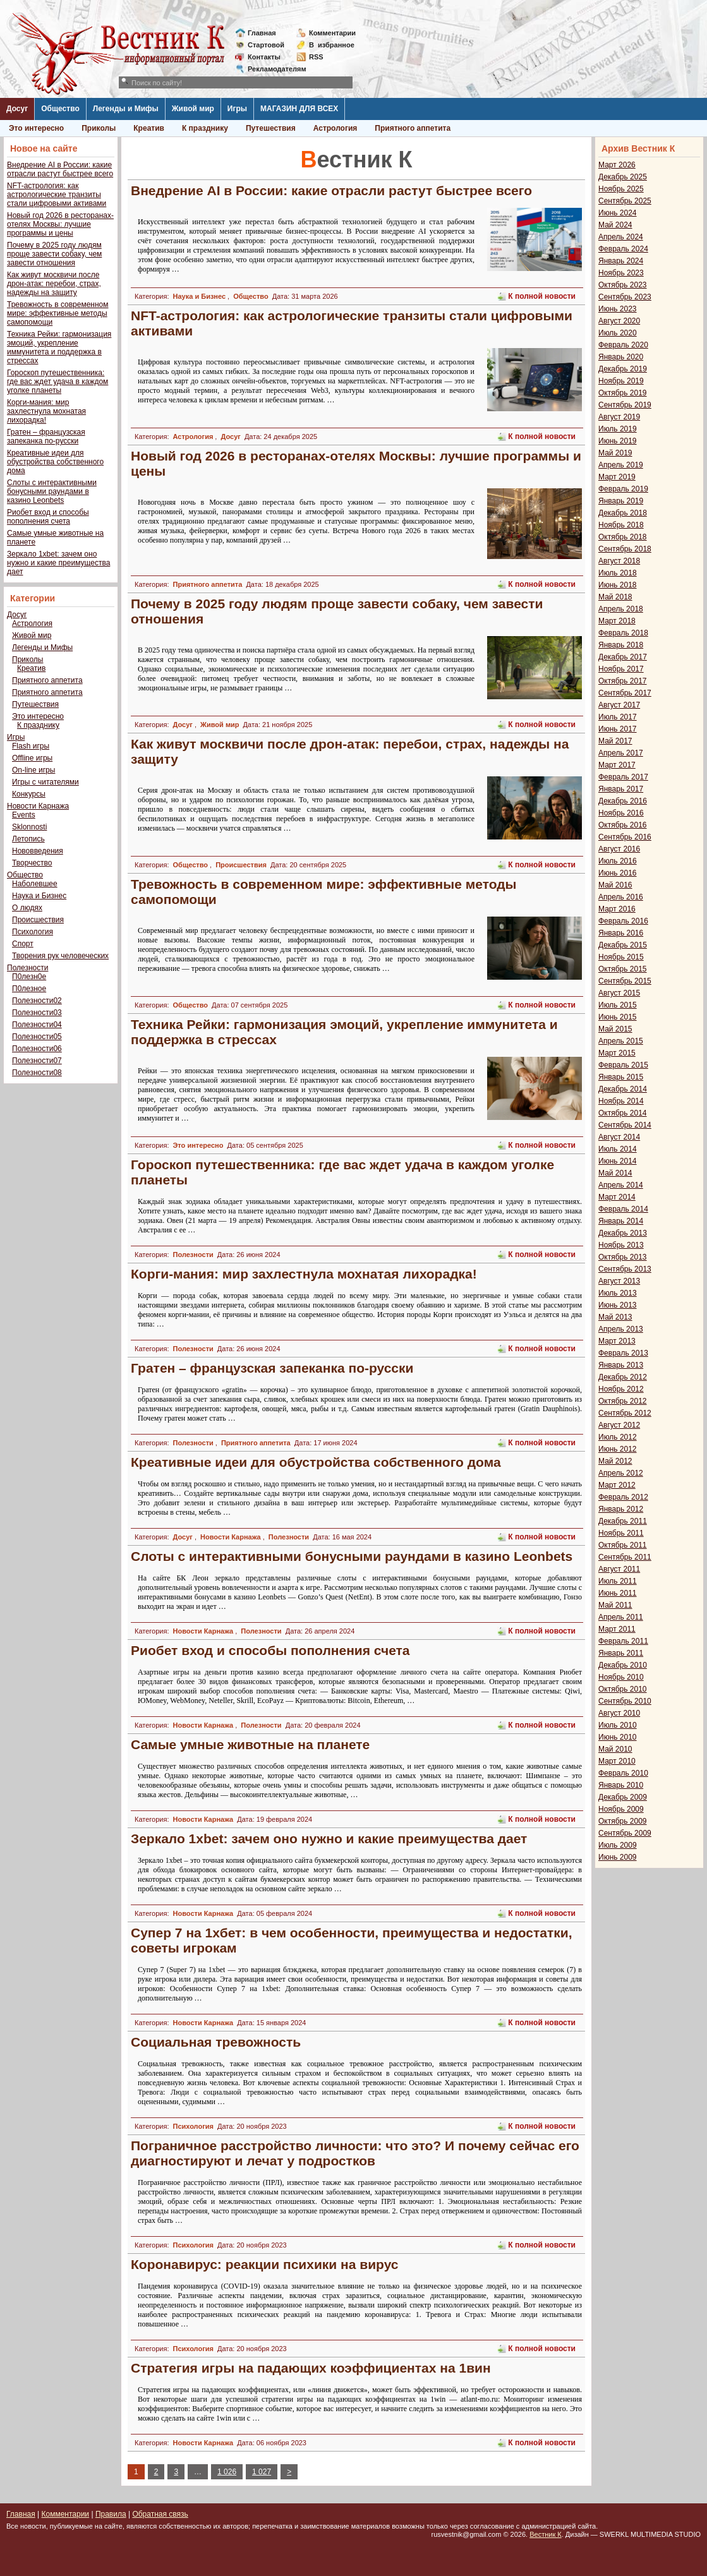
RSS (316, 57)
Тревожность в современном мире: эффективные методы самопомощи (58, 313)
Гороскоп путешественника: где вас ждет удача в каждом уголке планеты (57, 381)
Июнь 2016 (617, 873)
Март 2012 (617, 1485)
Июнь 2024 (617, 212)
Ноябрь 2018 (621, 525)
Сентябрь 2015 (624, 981)
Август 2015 (619, 993)
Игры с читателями (45, 782)
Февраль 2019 (623, 489)
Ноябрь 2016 (621, 813)
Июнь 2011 (617, 1593)
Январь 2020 (620, 356)
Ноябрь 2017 (621, 669)
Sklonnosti (29, 826)
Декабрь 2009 (622, 1797)
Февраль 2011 (623, 1641)
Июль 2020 (617, 332)
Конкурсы (28, 794)
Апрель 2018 (620, 609)
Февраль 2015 (623, 1065)
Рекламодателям (272, 69)
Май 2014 (615, 1173)
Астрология (335, 128)
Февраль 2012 (623, 1497)
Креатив (148, 128)
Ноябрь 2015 (621, 957)
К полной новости (542, 296)
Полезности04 (37, 1024)
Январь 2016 (620, 933)
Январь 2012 (620, 1509)
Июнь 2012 (617, 1449)
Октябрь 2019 (622, 392)
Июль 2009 (617, 1845)
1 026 (226, 2471)
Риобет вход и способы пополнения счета (48, 517)
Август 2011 (619, 1569)
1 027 (261, 2471)
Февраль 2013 (623, 1353)
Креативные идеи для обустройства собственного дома (55, 461)
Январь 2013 (620, 1365)
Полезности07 (37, 1060)
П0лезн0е (29, 976)
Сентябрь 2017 (624, 693)
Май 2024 (615, 224)
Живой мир (193, 108)
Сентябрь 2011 (624, 1557)
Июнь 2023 (617, 308)
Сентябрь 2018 (624, 549)
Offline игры (32, 758)
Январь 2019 (620, 501)
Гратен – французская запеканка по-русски (46, 436)
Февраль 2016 (623, 921)
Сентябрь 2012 (624, 1413)
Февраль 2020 (623, 344)
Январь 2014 (620, 1221)
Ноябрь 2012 (621, 1389)
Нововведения (37, 850)
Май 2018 (615, 597)
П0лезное (29, 988)
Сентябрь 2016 (624, 837)
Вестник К (545, 2534)
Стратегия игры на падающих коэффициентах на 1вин (311, 2368)
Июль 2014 (617, 1149)
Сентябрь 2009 (624, 1833)
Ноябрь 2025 (621, 188)
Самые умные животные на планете (250, 1744)
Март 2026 (617, 164)
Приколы (99, 128)
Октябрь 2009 (622, 1821)
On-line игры (33, 770)
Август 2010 (619, 1713)
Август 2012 (619, 1425)
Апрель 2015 (620, 1041)
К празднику (205, 128)
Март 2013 (617, 1341)
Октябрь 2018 (622, 537)
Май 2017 (615, 741)
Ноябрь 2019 (621, 380)
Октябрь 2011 (622, 1545)
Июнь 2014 (617, 1161)
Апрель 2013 (620, 1329)
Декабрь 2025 (622, 176)
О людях (27, 907)
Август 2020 (619, 320)
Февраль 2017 (623, 777)
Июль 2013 (617, 1293)
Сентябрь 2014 (624, 1125)
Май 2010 (615, 1749)
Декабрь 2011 (622, 1521)
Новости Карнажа (38, 806)
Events (23, 814)
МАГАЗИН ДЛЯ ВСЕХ (299, 108)
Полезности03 (37, 1012)
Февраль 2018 (623, 633)
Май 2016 (615, 885)
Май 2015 (615, 1029)
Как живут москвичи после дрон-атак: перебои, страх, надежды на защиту (54, 283)
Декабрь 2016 (622, 801)
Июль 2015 (617, 1005)
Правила (110, 2514)
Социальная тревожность (216, 2042)
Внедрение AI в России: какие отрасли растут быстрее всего (60, 169)
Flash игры (30, 746)
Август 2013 (619, 1281)
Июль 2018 (617, 573)
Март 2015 (617, 1053)
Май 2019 (615, 452)
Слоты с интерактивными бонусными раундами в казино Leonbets (52, 491)
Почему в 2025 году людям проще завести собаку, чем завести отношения (54, 254)
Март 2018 (617, 621)
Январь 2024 (620, 260)
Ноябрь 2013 (621, 1245)
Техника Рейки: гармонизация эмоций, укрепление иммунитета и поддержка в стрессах (59, 347)
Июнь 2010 (617, 1737)
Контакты (264, 57)
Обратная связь (160, 2514)
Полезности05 (37, 1036)
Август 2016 (619, 849)
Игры (237, 108)
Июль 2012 (617, 1437)
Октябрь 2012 (622, 1401)
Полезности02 (37, 1000)
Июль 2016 (617, 861)
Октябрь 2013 (622, 1257)
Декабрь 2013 (622, 1233)
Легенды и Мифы (126, 108)
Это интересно (36, 128)
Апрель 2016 (620, 897)
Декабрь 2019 (622, 368)
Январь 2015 (620, 1077)
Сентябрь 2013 (624, 1269)
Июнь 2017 (617, 729)
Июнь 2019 (617, 440)
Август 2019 (619, 416)
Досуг (17, 108)
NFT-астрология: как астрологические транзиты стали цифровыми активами (56, 194)
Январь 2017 (620, 789)
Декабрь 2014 (622, 1089)
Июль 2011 (617, 1581)
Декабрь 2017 (622, 657)
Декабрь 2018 (622, 513)
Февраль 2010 (623, 1773)
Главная (262, 33)
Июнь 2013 (617, 1305)
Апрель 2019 (620, 464)
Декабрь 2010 (622, 1665)
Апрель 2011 (620, 1617)
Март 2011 (617, 1629)
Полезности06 (37, 1048)
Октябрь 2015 (622, 969)
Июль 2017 (617, 717)
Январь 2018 (620, 645)
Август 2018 (619, 561)
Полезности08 (37, 1072)
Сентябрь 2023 (624, 296)
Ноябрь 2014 (621, 1101)
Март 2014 (617, 1197)
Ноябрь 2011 (621, 1533)
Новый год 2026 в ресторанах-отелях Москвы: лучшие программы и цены (60, 224)
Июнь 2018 (617, 585)
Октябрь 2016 (622, 825)
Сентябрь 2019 (624, 404)
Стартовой (266, 45)
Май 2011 (615, 1605)
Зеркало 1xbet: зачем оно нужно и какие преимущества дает (58, 563)
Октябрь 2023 (622, 284)
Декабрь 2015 (622, 945)
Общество (60, 108)
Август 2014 (619, 1137)
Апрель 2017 (620, 753)
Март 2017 (617, 765)
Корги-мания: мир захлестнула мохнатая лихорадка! (46, 411)
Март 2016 (617, 909)
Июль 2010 (617, 1725)
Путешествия (271, 128)
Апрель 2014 (620, 1185)
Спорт (22, 943)
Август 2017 (619, 705)
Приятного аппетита (412, 128)
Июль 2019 (617, 428)
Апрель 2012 (620, 1473)
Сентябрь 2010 (624, 1701)
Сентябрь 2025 (624, 200)
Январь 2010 (620, 1785)
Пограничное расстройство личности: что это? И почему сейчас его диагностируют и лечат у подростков (355, 2153)
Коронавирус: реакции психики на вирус (264, 2264)
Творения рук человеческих (60, 955)
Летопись (28, 838)
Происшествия (38, 919)
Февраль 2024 (623, 248)
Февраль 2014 (623, 1209)
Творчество (32, 862)
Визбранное (331, 45)
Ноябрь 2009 (621, 1809)
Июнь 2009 (617, 1857)
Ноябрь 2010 (621, 1677)
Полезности (27, 967)
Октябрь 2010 (622, 1689)
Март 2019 (617, 476)
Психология (32, 931)
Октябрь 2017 (622, 681)
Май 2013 (615, 1317)
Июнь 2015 (617, 1017)
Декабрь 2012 (622, 1377)
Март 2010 (617, 1761)
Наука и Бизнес (39, 895)
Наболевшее (34, 883)
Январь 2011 (620, 1653)
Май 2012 (615, 1461)
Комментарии (332, 33)
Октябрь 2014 (622, 1113)
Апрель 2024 (620, 236)
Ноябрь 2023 (621, 272)
